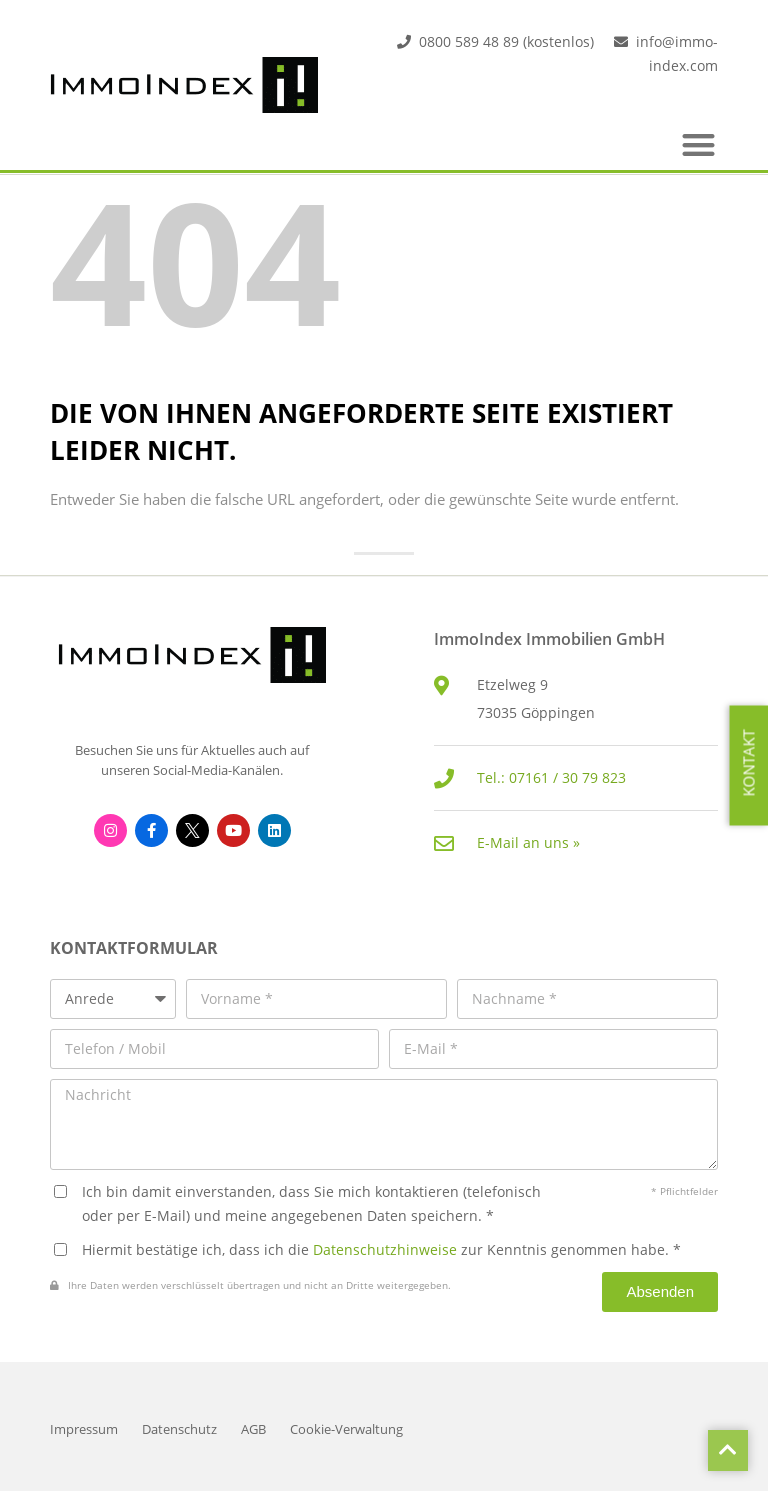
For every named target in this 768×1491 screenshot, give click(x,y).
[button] (699, 144)
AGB (253, 1429)
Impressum (84, 1429)
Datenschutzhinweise (385, 1249)
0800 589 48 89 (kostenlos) (506, 41)
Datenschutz (179, 1429)
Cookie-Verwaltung (346, 1429)
